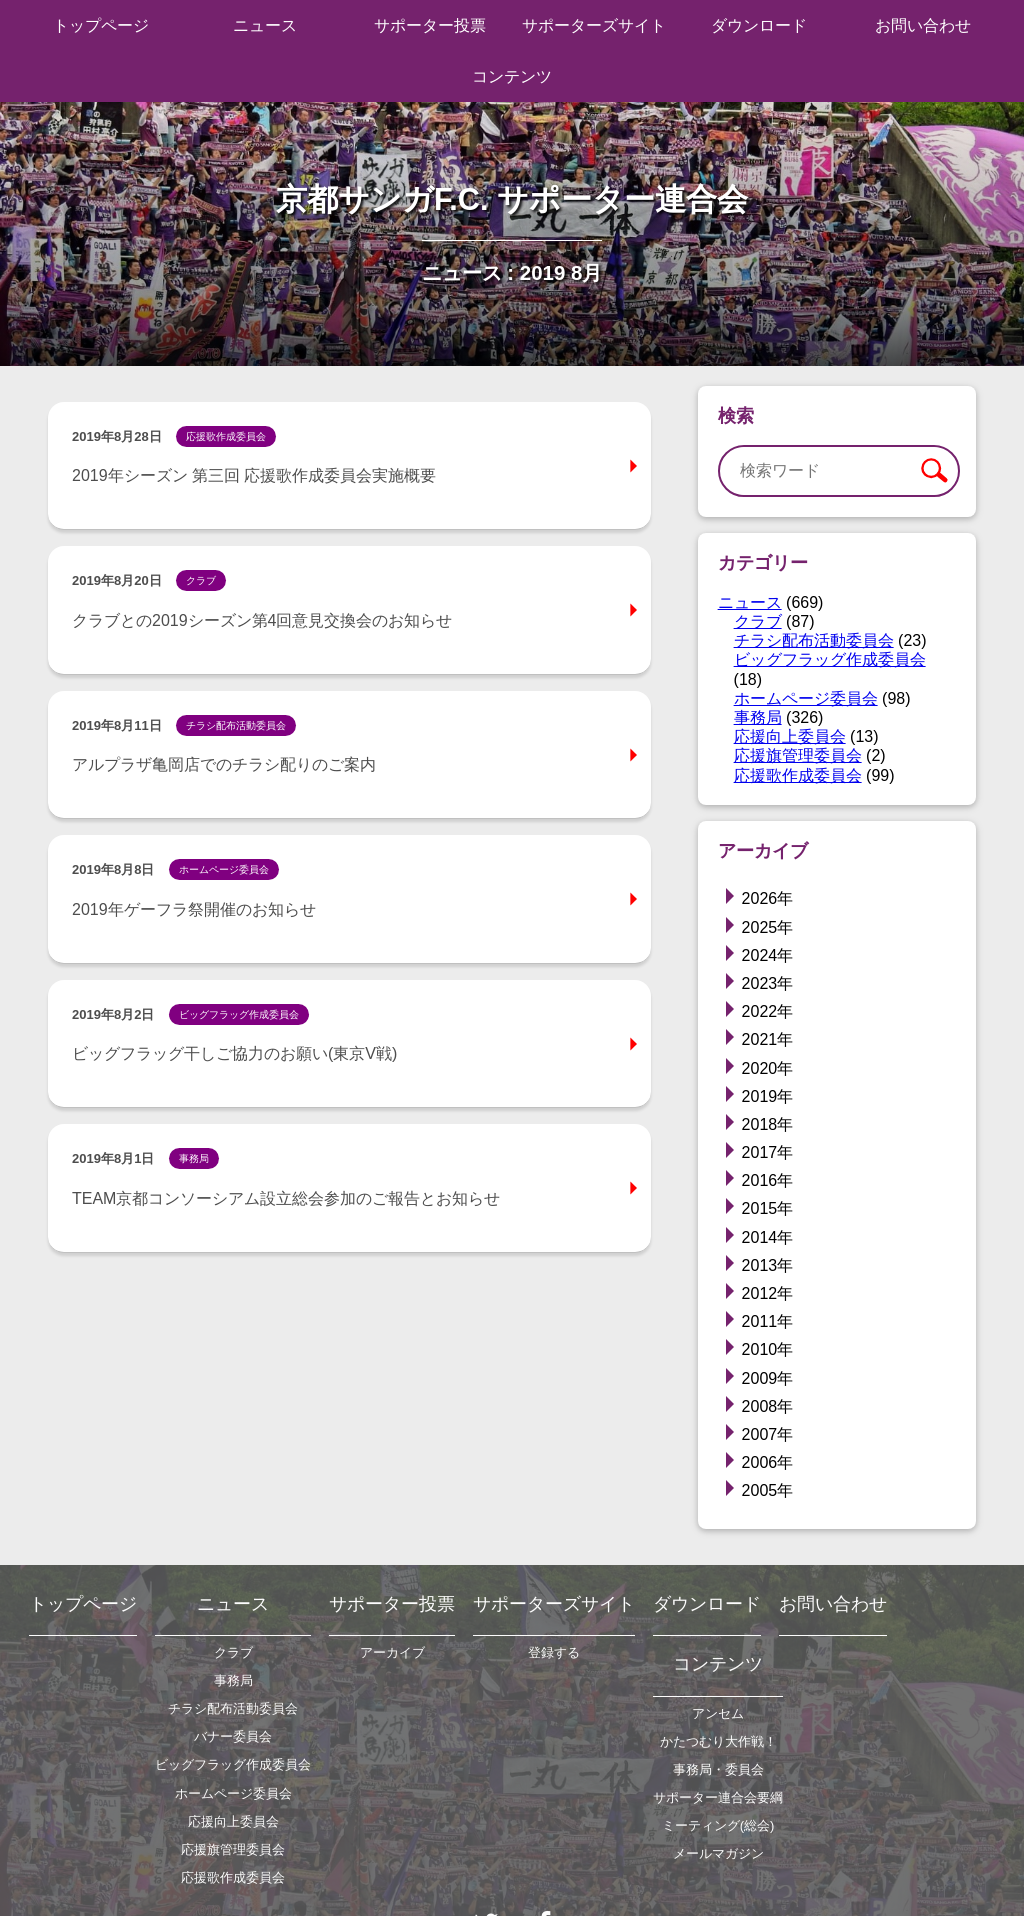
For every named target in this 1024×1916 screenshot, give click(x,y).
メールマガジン (718, 1853)
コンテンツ (512, 76)
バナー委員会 (233, 1736)
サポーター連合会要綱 (718, 1797)
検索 (934, 471)
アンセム (718, 1713)
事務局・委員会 (718, 1769)
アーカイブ (392, 1652)
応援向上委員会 (790, 736)
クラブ (758, 621)
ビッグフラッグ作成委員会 (830, 659)
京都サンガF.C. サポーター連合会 (512, 199)
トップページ (101, 25)
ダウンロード (759, 25)
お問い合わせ (923, 25)
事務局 (758, 717)
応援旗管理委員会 (798, 755)
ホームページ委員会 (806, 698)
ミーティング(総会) (718, 1825)
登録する (554, 1652)
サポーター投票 (430, 25)
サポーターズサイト (594, 25)
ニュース (265, 25)
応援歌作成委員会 (798, 775)
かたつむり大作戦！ (718, 1741)
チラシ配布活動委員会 (814, 640)
